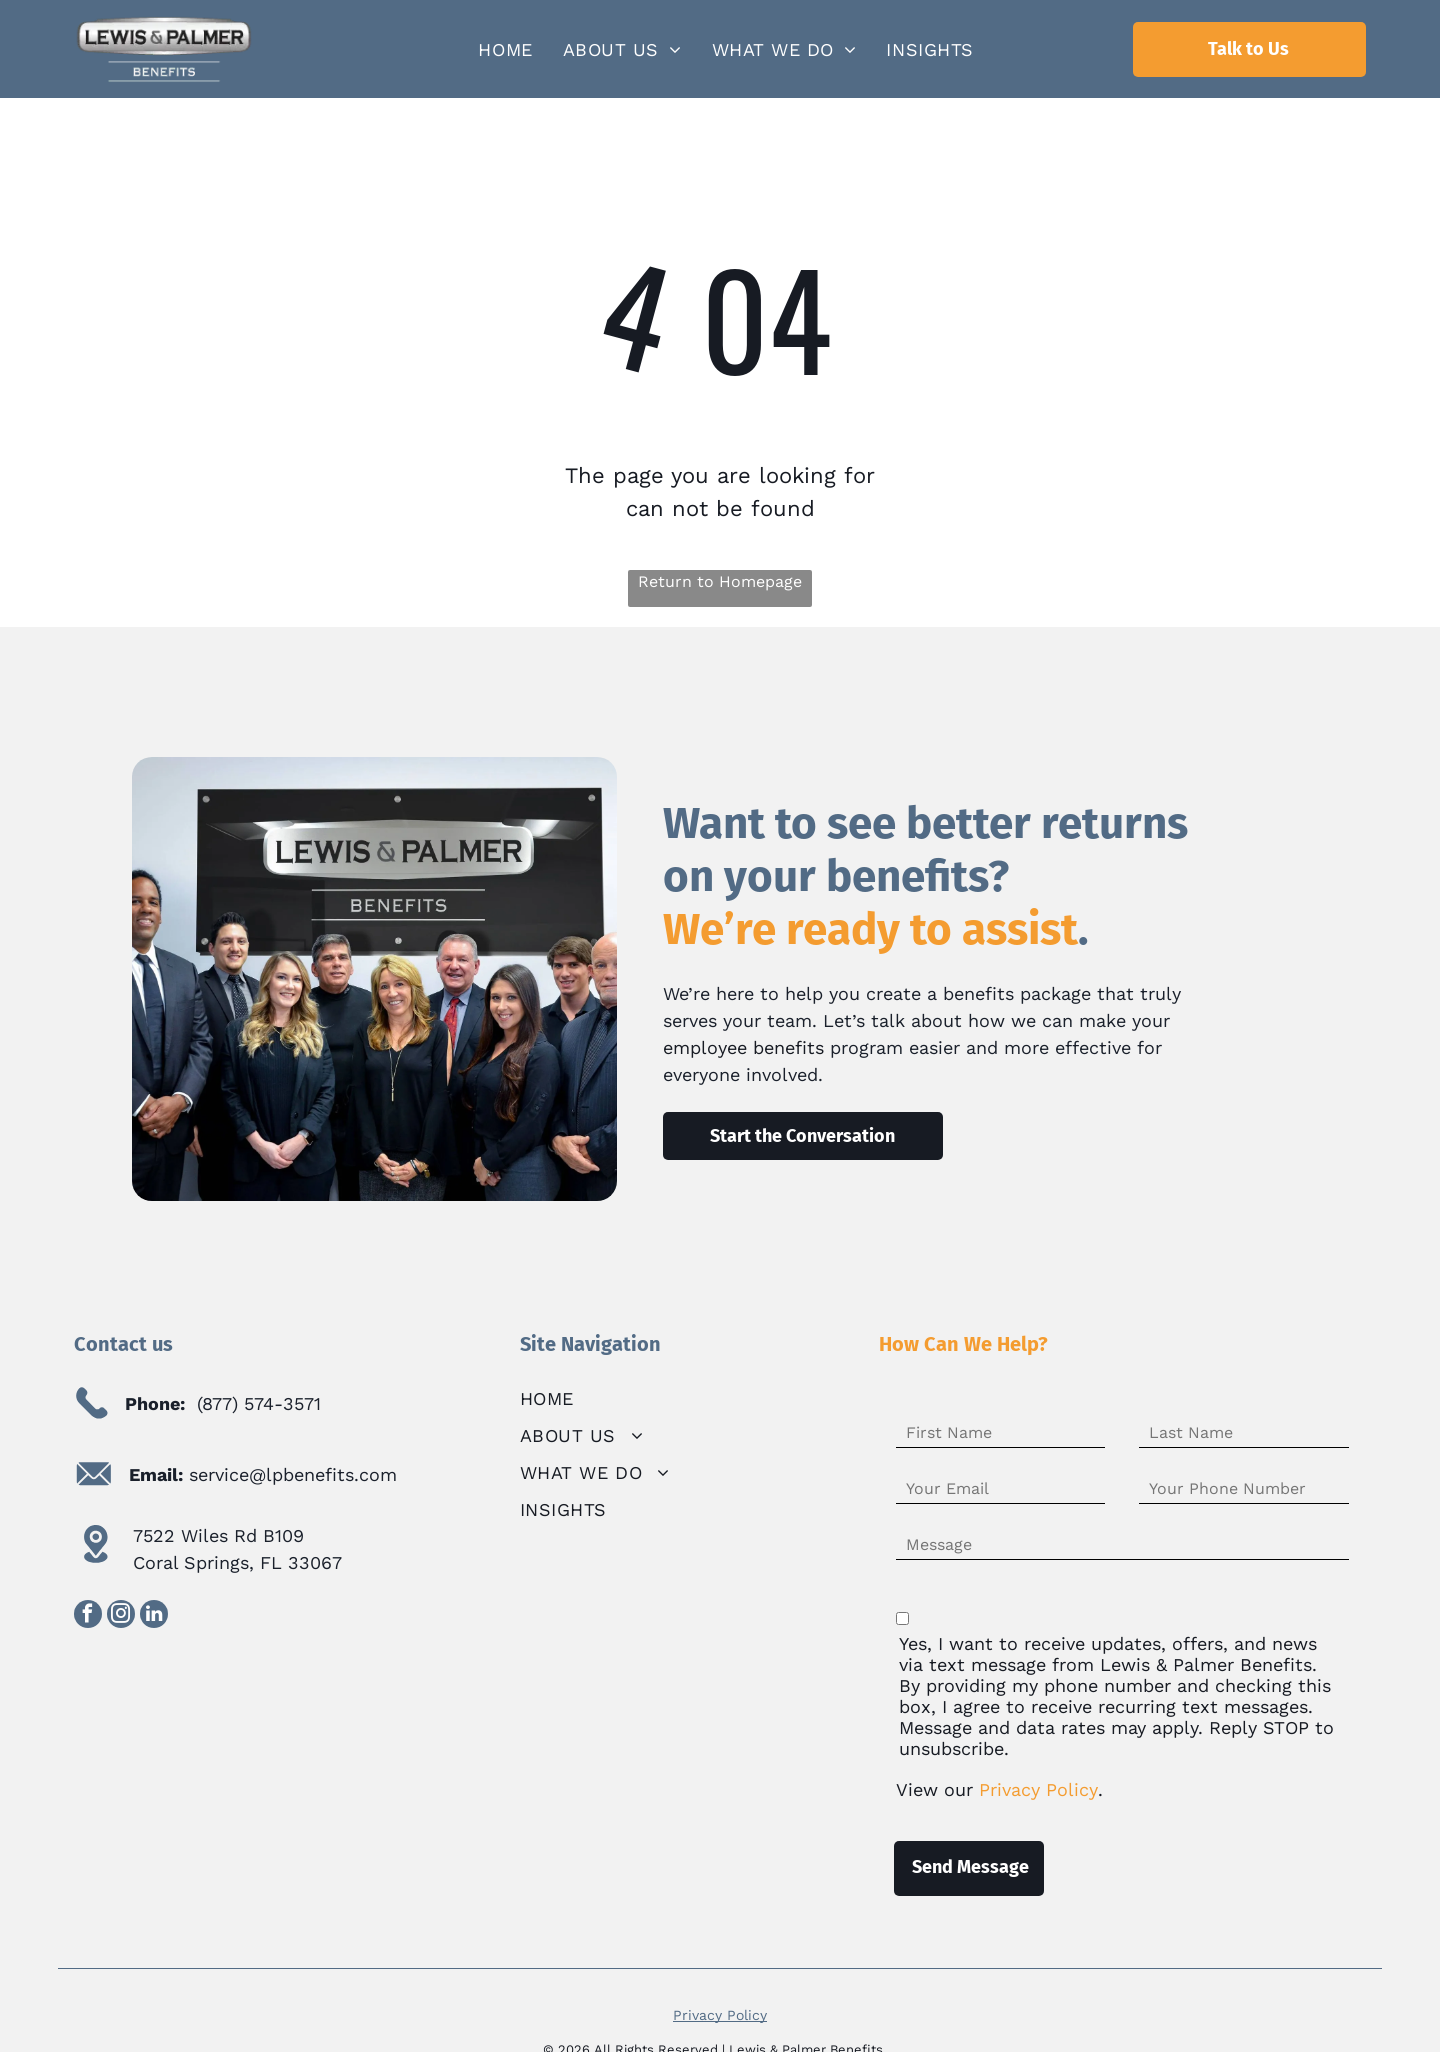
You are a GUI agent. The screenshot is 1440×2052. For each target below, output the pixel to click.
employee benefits (743, 1047)
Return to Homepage (720, 581)
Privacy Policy (720, 2015)
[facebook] (88, 1616)
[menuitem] (505, 49)
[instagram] (121, 1616)
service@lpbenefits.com (293, 1474)
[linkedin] (154, 1616)
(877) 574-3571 (259, 1403)
